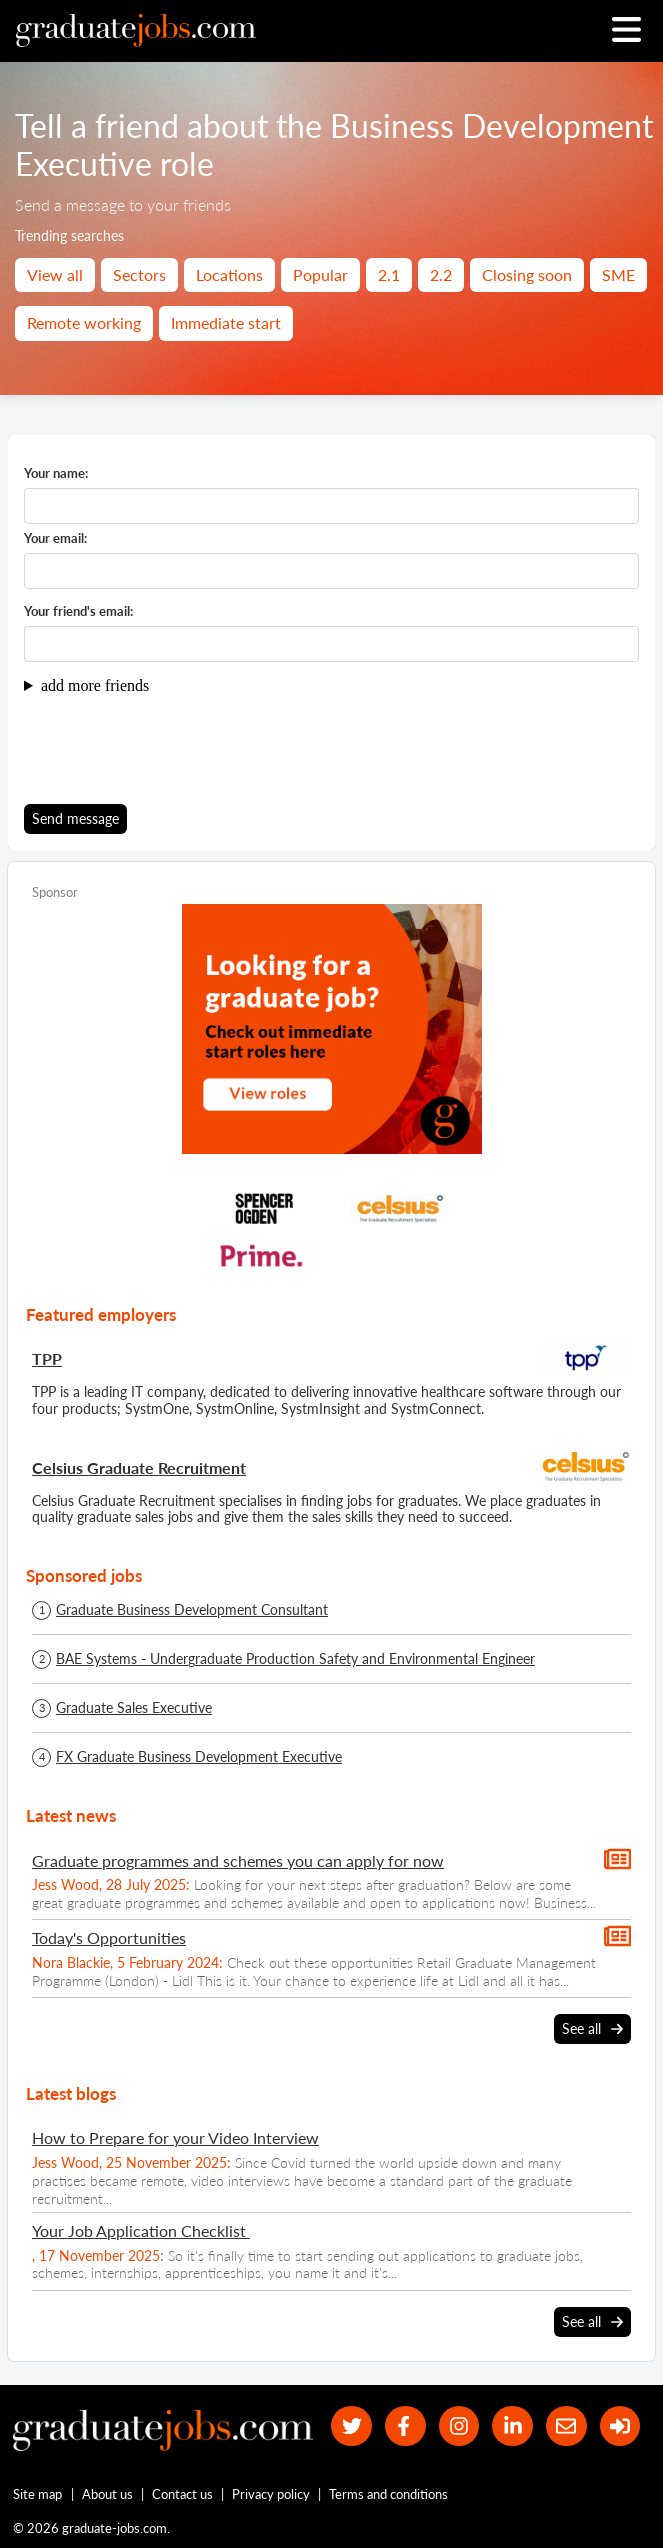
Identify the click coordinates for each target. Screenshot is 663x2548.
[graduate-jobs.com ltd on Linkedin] (512, 2426)
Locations (229, 274)
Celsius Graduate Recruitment (139, 1467)
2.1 (389, 274)
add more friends (95, 686)
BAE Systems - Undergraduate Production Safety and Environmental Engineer (295, 1659)
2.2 (441, 274)
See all (592, 2029)
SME (618, 274)
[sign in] (619, 2426)
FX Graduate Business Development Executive (199, 1757)
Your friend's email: (78, 611)
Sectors (139, 274)
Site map (37, 2494)
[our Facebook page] (404, 2426)
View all (55, 274)
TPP (47, 1358)
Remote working (84, 322)
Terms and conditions (388, 2494)
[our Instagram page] (458, 2426)
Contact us (182, 2494)
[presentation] (176, 749)
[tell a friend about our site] (566, 2426)
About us (107, 2494)
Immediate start (226, 322)
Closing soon (527, 274)
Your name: (56, 473)
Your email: (55, 538)
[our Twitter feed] (351, 2426)
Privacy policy (271, 2494)
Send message (75, 818)
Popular (320, 274)
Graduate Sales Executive (134, 1708)
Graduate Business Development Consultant (192, 1610)
